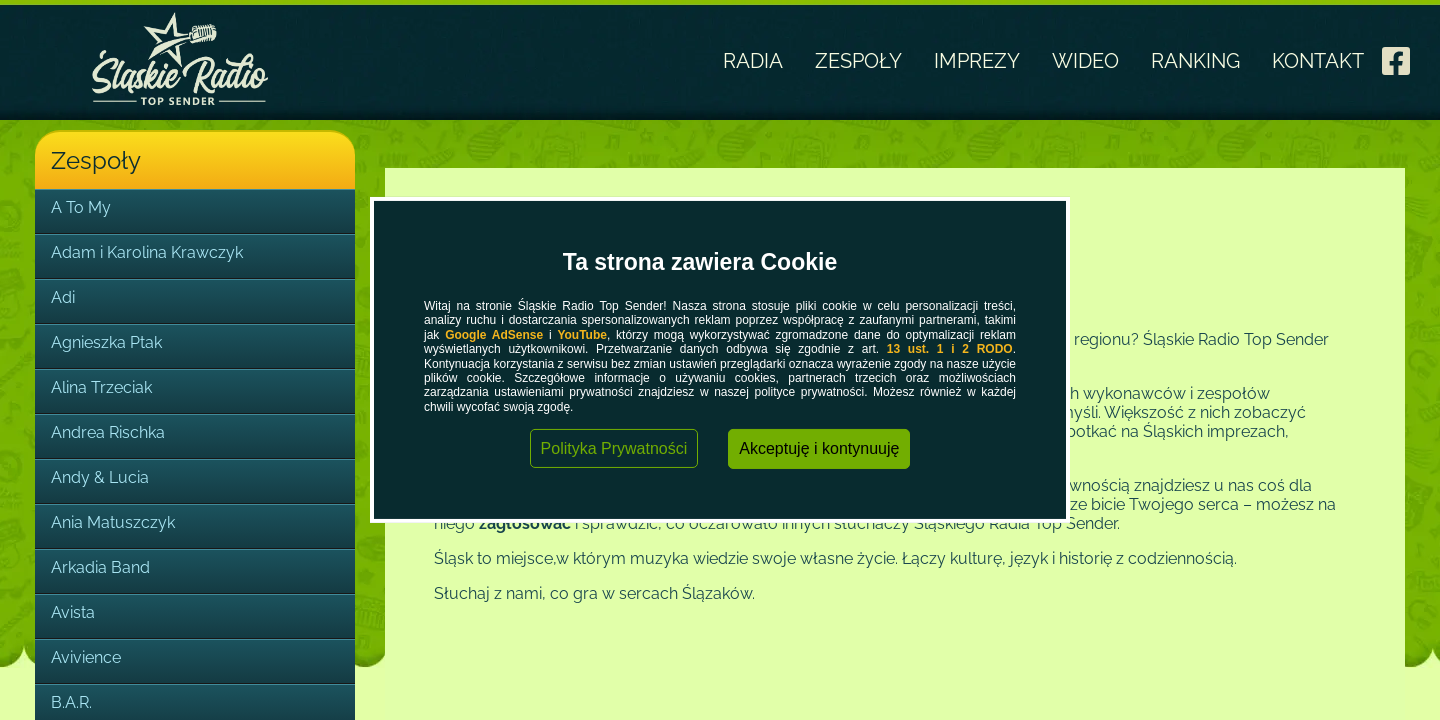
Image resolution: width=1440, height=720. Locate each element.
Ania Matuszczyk (113, 522)
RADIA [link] (753, 61)
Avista (73, 612)
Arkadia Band (100, 567)
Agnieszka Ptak (106, 342)
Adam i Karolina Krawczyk (147, 252)
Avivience (86, 657)
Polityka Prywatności (614, 448)
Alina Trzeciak (101, 387)
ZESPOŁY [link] (858, 61)
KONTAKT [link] (1318, 61)
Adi (63, 297)
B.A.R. (71, 702)
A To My (81, 207)
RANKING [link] (1195, 61)
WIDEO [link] (1085, 61)
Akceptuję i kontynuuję (819, 448)
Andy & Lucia (100, 477)
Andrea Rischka (108, 432)
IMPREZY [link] (977, 61)
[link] (1396, 55)
